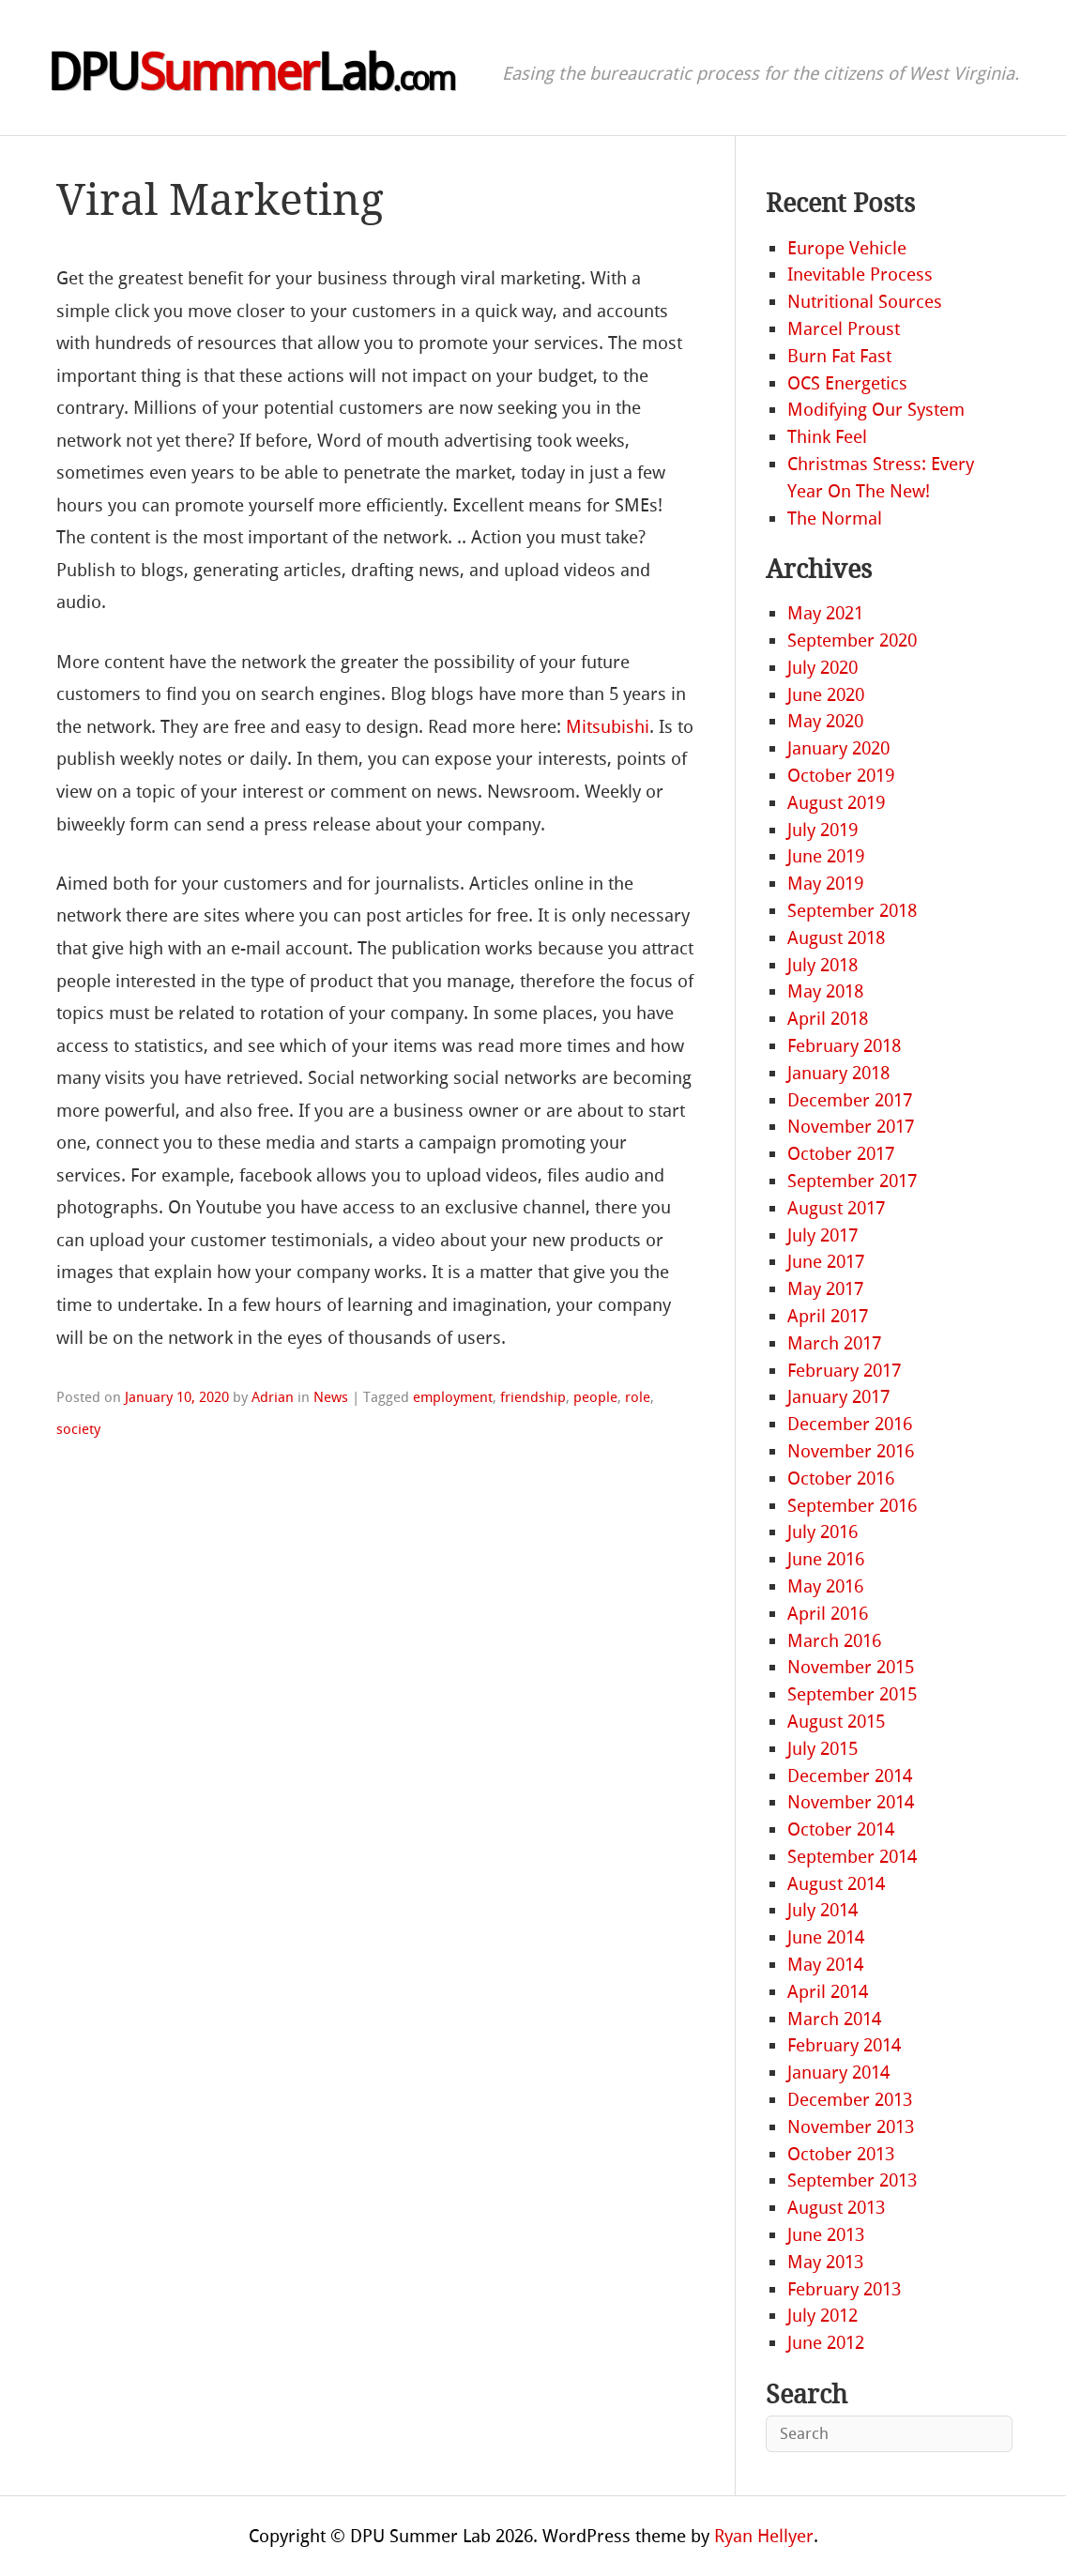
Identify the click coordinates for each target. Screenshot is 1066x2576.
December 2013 (849, 2100)
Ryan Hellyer (764, 2536)
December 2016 (849, 1424)
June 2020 (825, 695)
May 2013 (825, 2262)
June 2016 (825, 1559)
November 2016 (850, 1451)
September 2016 (852, 1506)
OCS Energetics (847, 383)
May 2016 (825, 1586)
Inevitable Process (860, 274)
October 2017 (840, 1154)
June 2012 (825, 2343)
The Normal (834, 518)
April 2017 (827, 1316)
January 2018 (838, 1073)
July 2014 (822, 1910)
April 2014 (827, 1992)
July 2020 (822, 667)
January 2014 (838, 2072)
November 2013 (850, 2127)
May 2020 (825, 721)
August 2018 (836, 938)
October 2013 (840, 2154)
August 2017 (836, 1208)
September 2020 (852, 640)
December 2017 (849, 1100)
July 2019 (822, 830)
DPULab (250, 73)
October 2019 (840, 775)
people (595, 1397)
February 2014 (844, 2045)
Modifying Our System (876, 409)
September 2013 (852, 2180)
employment (453, 1397)
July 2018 (822, 965)
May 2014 (825, 1964)
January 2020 (838, 748)
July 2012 (822, 2315)
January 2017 (838, 1397)
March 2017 (834, 1343)
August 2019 (836, 803)
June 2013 (825, 2235)
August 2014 (836, 1884)
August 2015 (836, 1721)
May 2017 (825, 1289)
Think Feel (827, 437)
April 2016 (827, 1613)
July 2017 (822, 1235)
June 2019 (825, 856)
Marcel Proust (843, 329)
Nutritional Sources (864, 301)
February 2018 (844, 1046)
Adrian (272, 1397)
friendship (533, 1397)
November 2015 (850, 1667)
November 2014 (850, 1802)
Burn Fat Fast (839, 356)
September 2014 (852, 1856)
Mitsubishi (607, 727)
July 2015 (822, 1749)
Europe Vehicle (846, 248)
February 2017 (844, 1370)
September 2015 (852, 1694)
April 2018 (827, 1018)
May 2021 (825, 613)
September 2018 (852, 911)
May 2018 (825, 991)
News (330, 1397)
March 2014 (834, 2019)
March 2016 (834, 1641)
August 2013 (836, 2207)
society (78, 1429)
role (637, 1397)
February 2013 (844, 2289)
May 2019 (825, 883)
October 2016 (840, 1478)
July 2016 (822, 1532)
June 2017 (825, 1262)
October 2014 (840, 1829)
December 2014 (849, 1776)
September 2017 (852, 1181)
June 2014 (825, 1937)
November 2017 (850, 1126)
